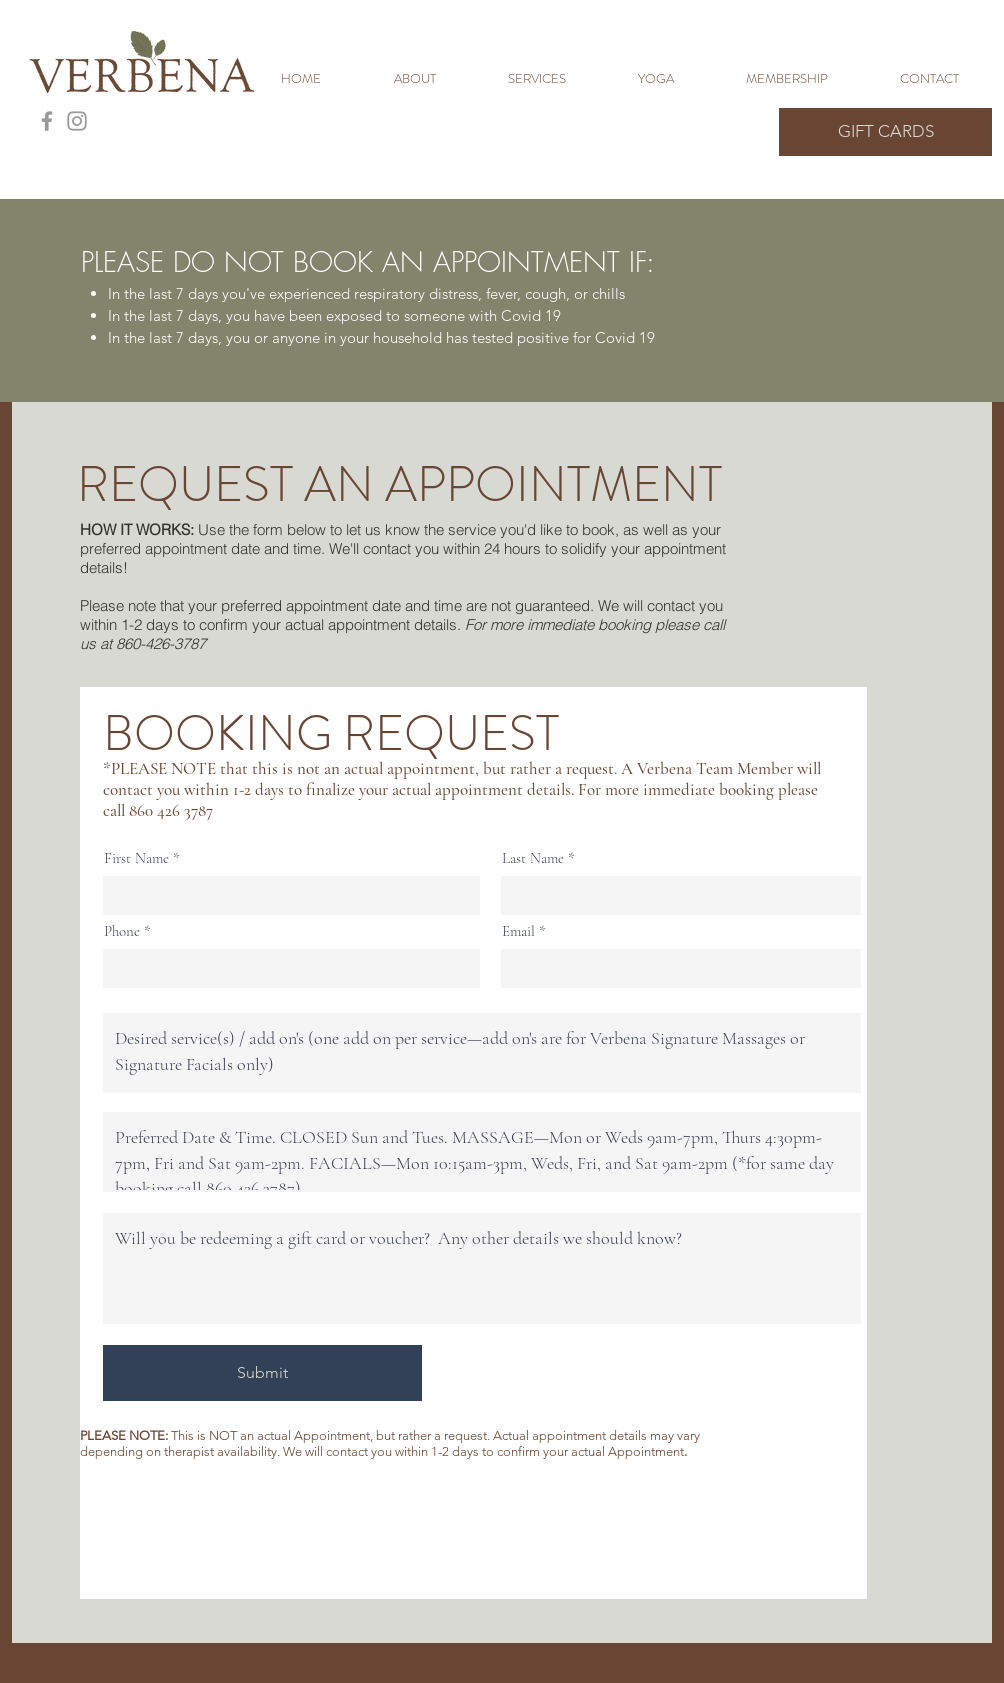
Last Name (533, 858)
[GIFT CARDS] (885, 132)
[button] (558, 79)
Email (518, 931)
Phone (122, 931)
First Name (136, 858)
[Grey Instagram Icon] (77, 121)
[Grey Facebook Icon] (47, 121)
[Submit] (262, 1373)
